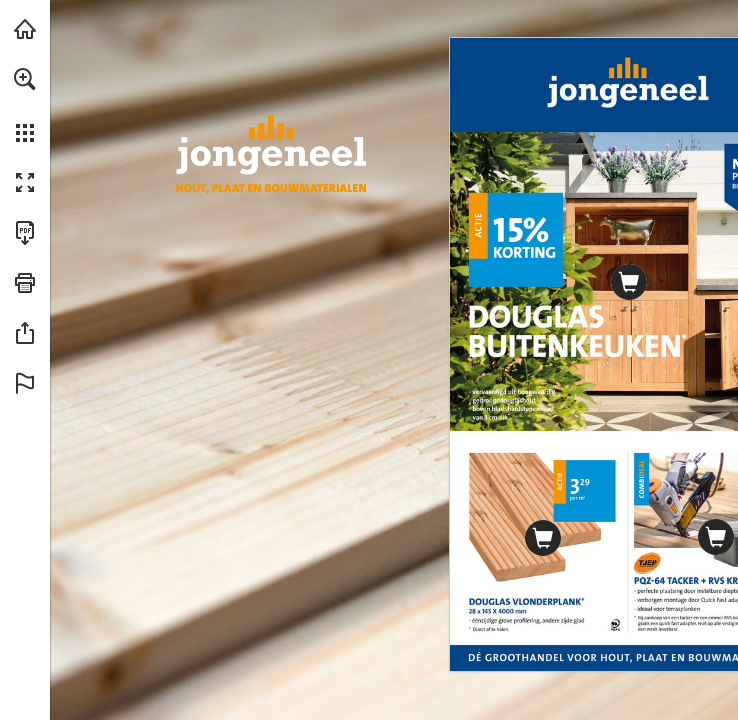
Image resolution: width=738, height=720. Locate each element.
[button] (25, 79)
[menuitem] (25, 105)
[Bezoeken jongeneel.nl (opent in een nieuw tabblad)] (25, 29)
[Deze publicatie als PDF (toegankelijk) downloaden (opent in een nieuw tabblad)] (25, 233)
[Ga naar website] (542, 538)
